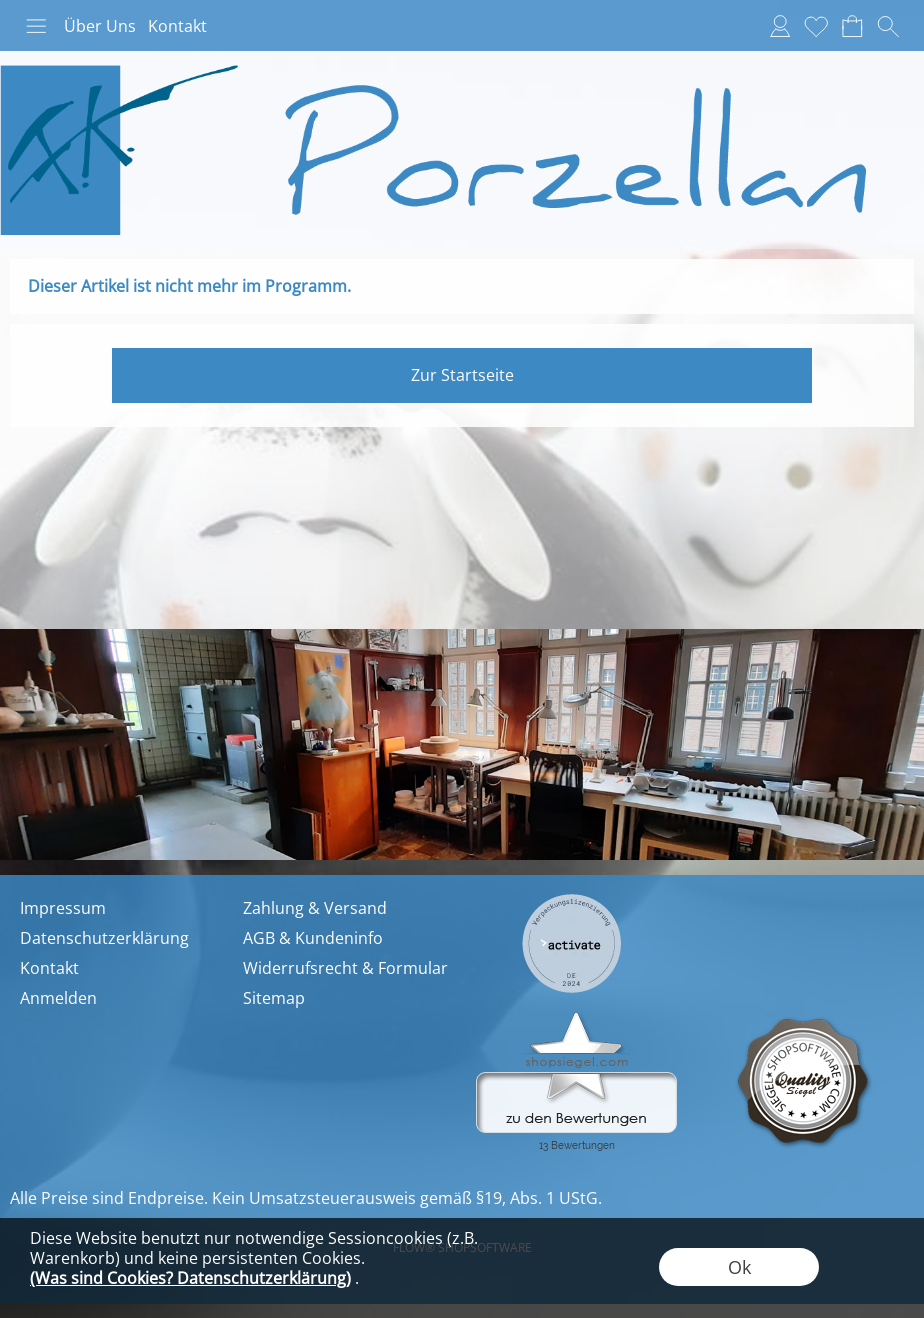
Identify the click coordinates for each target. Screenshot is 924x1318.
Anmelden (58, 998)
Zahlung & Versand (315, 908)
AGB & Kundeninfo (313, 938)
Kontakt (177, 26)
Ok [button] (739, 1267)
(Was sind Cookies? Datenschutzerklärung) (190, 1278)
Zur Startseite (462, 375)
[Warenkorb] (852, 26)
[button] (36, 26)
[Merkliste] (816, 26)
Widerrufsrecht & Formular (345, 968)
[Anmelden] (780, 26)
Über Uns (100, 26)
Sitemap (274, 998)
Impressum (63, 908)
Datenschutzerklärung (104, 938)
